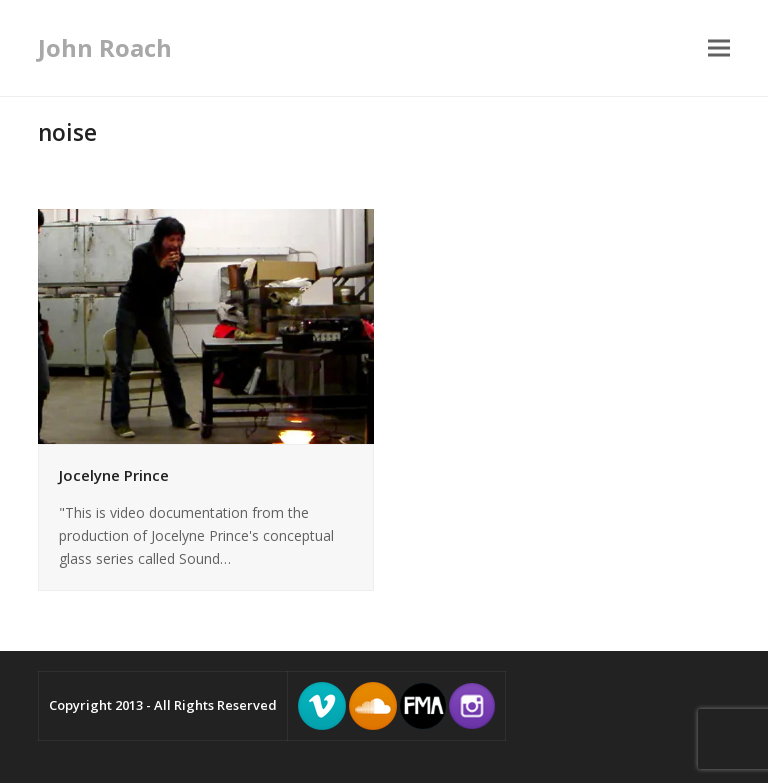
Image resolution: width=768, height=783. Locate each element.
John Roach (105, 47)
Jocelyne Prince (114, 475)
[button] (719, 48)
